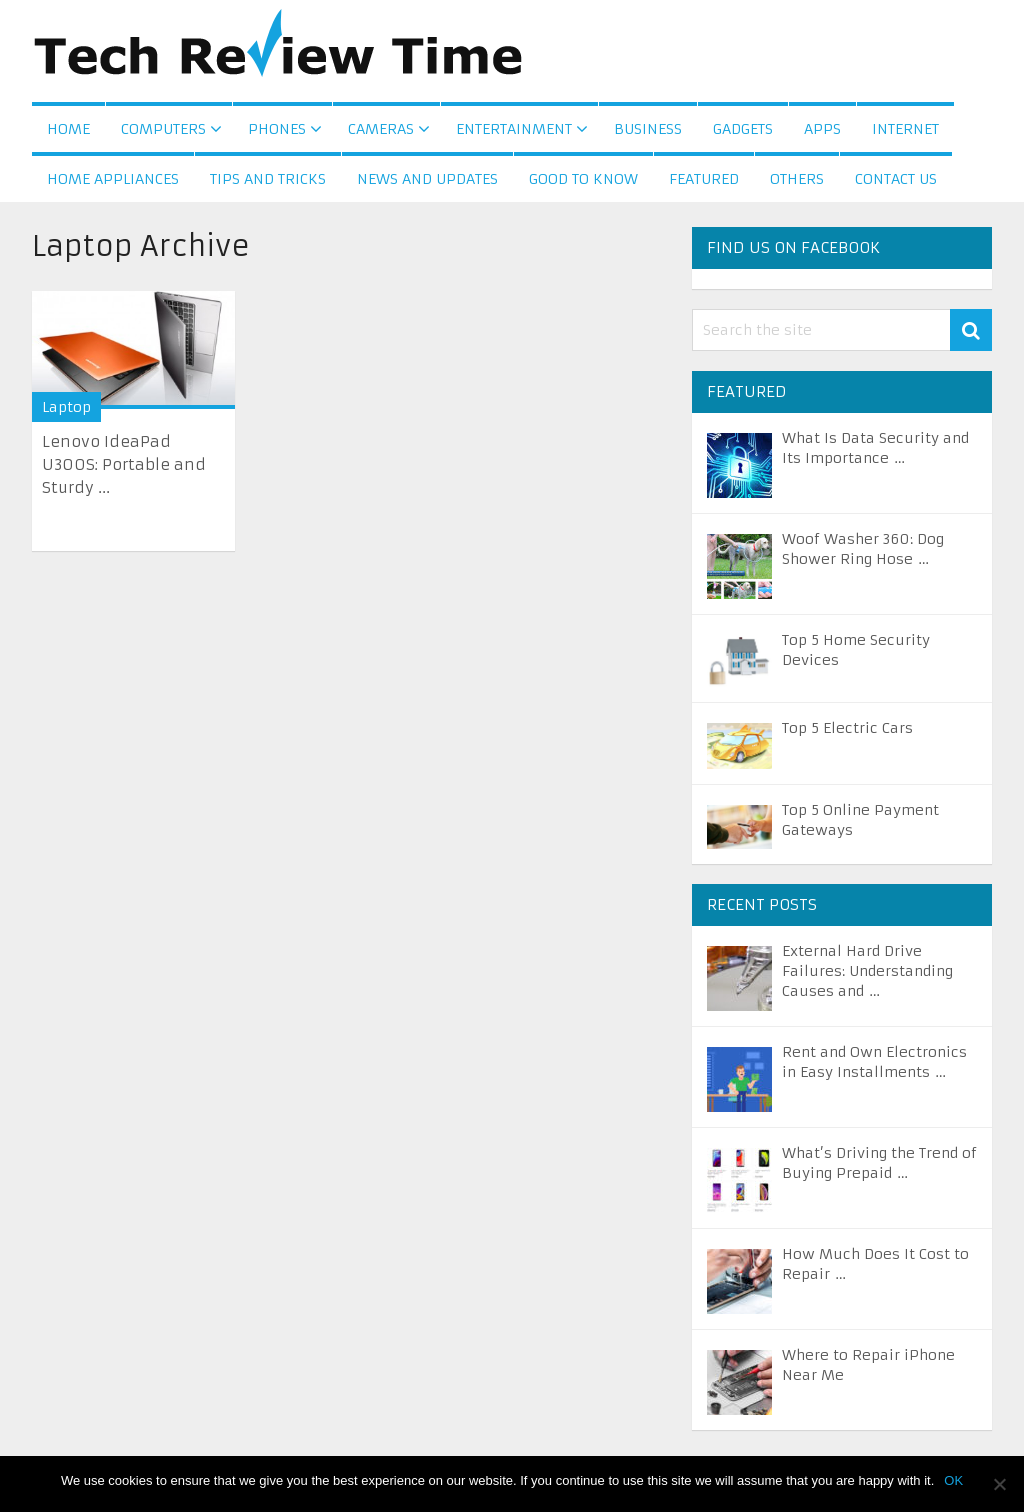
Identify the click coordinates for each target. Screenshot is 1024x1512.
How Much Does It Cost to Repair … (875, 1264)
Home (68, 129)
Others (797, 179)
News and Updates (427, 179)
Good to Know (583, 179)
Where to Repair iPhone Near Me (868, 1365)
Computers (163, 129)
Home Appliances (113, 179)
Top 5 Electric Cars (847, 728)
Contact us (896, 179)
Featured (704, 179)
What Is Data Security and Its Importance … (875, 448)
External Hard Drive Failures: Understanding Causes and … (867, 971)
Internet (905, 129)
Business (648, 129)
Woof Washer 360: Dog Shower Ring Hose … (863, 549)
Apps (822, 129)
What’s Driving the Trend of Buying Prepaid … (879, 1163)
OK (953, 1480)
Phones (277, 129)
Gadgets (743, 129)
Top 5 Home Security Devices (856, 650)
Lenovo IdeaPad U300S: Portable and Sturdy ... (124, 464)
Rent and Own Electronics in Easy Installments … (874, 1062)
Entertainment (514, 129)
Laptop (66, 407)
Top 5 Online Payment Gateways (860, 820)
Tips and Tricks (268, 179)
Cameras (381, 129)
